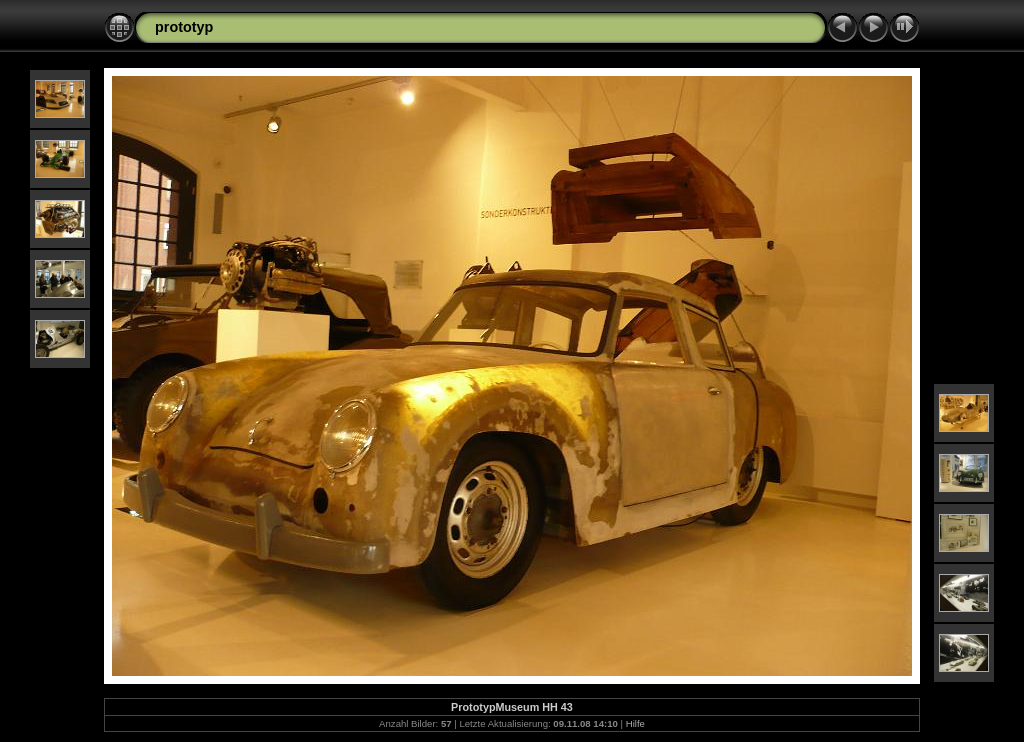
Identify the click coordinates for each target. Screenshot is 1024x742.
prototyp (184, 27)
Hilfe (635, 723)
